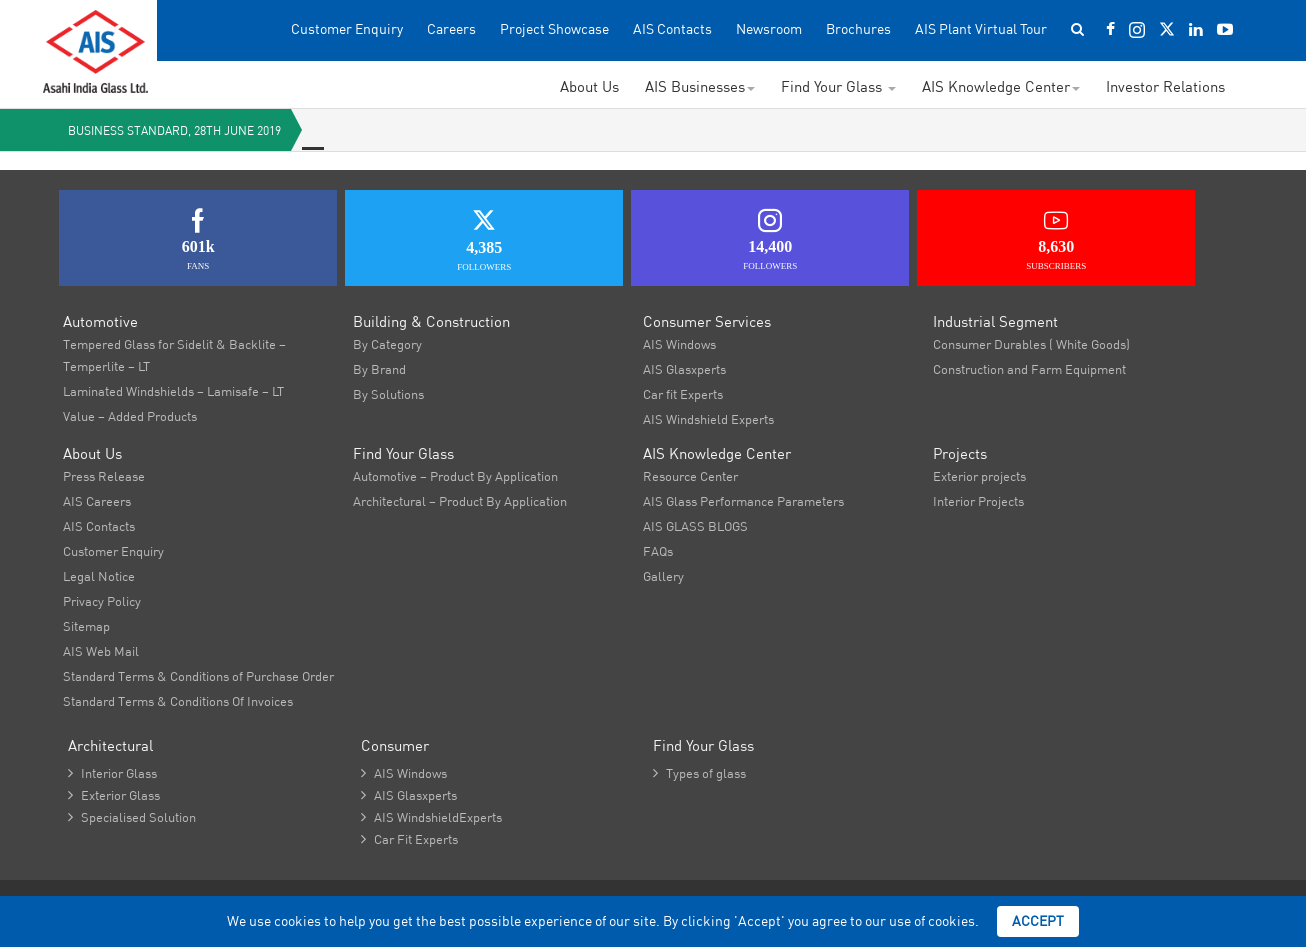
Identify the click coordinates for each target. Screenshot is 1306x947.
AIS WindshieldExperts (431, 817)
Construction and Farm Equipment (1029, 369)
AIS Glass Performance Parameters (743, 501)
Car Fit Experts (409, 839)
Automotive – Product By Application (455, 476)
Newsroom (769, 29)
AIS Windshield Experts (708, 419)
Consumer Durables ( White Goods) (1031, 344)
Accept (1038, 921)
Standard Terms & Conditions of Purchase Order (198, 676)
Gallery (663, 576)
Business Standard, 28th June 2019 (174, 130)
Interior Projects (978, 501)
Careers (451, 29)
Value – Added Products (130, 416)
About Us (589, 86)
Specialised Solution (132, 817)
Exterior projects (979, 476)
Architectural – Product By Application (460, 501)
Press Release (104, 476)
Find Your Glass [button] (838, 86)
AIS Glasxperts (684, 369)
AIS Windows (679, 344)
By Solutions (388, 394)
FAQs (658, 551)
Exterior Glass (114, 795)
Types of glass (699, 773)
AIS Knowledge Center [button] (1001, 86)
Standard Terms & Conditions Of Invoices (178, 701)
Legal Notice (99, 576)
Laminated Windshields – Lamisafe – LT (173, 391)
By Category (387, 344)
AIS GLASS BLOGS (695, 526)
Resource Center (690, 476)
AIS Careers (97, 501)
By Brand (379, 369)
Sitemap (86, 626)
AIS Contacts (672, 29)
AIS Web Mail (101, 651)
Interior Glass (112, 773)
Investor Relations (1165, 86)
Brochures (858, 29)
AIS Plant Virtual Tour (981, 29)
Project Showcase (554, 29)
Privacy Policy (102, 601)
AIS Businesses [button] (700, 86)
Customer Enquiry (347, 29)
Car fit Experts (683, 394)
